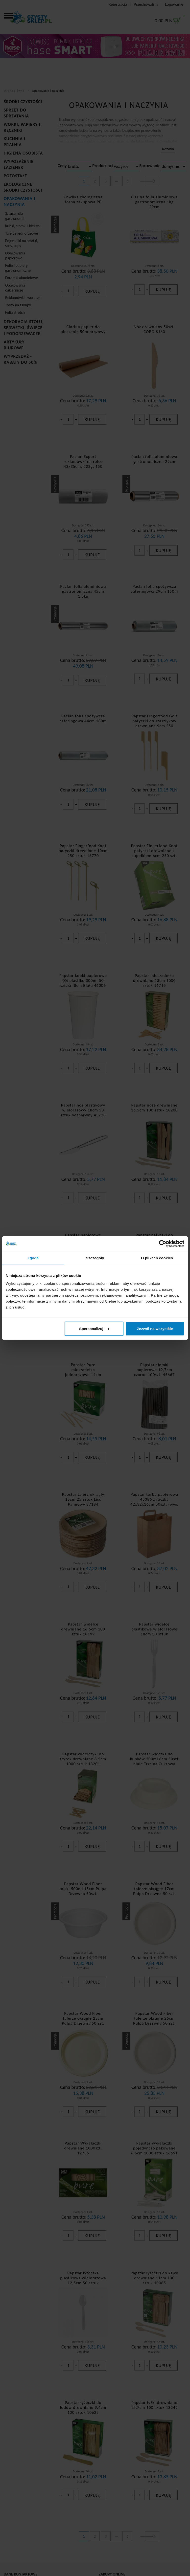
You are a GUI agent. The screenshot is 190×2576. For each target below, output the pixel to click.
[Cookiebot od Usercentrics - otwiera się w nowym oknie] (162, 1243)
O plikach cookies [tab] (157, 1258)
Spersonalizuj (94, 1328)
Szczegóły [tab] (95, 1258)
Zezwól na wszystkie (155, 1328)
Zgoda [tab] (33, 1258)
